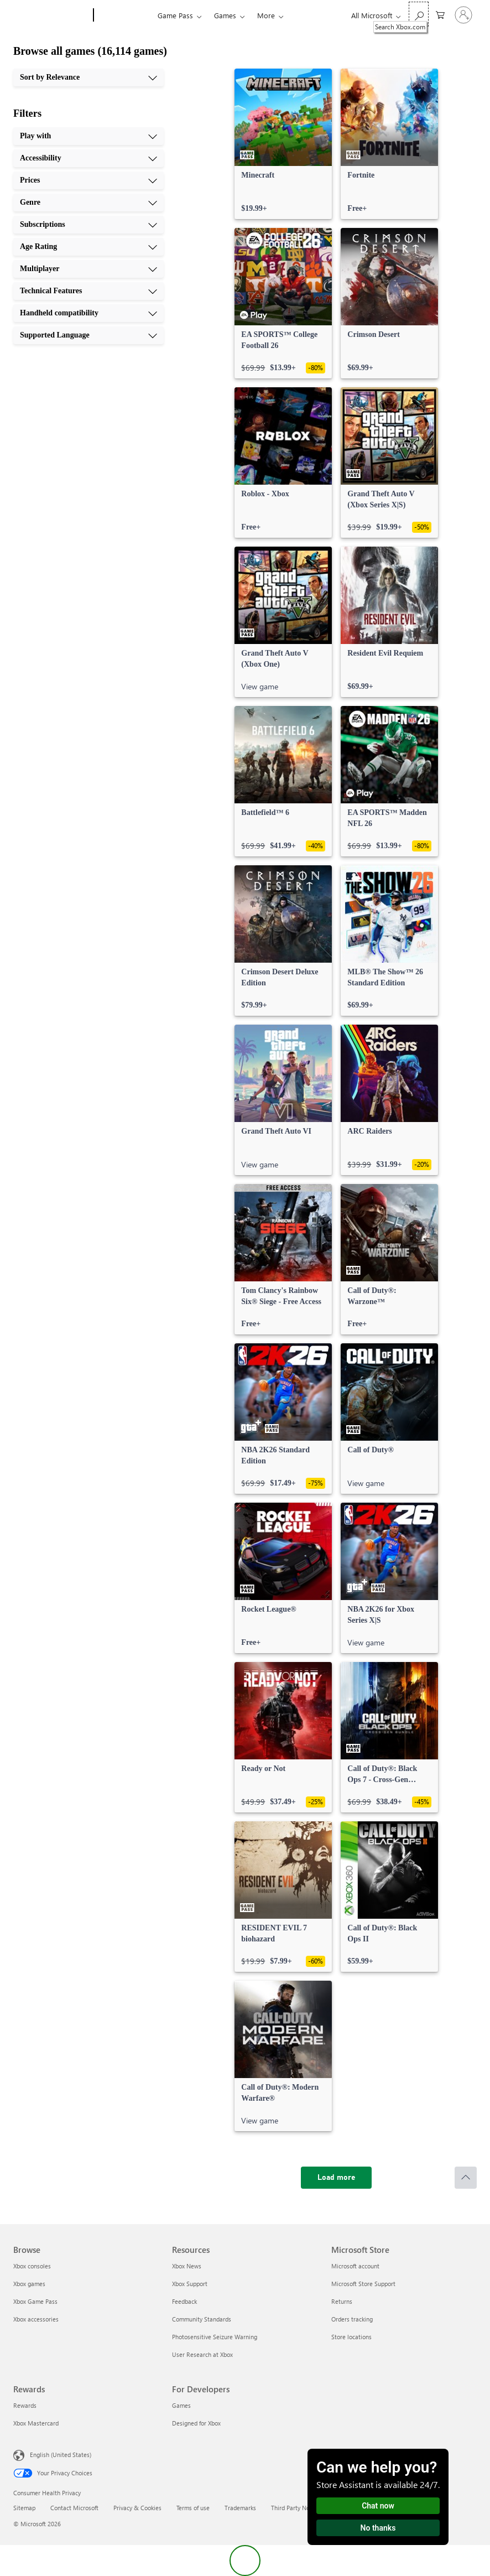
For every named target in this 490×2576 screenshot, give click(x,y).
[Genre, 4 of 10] (88, 202)
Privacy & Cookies (137, 2507)
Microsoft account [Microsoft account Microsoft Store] (355, 2265)
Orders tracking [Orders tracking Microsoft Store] (352, 2319)
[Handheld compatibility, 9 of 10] (88, 313)
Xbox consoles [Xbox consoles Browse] (32, 2265)
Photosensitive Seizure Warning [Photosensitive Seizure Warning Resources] (214, 2336)
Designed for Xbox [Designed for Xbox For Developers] (196, 2423)
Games (225, 15)
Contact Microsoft (74, 2507)
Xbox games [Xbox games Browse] (29, 2283)
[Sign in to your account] (463, 15)
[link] (283, 144)
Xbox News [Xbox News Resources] (186, 2265)
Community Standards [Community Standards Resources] (201, 2319)
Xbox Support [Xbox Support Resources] (189, 2283)
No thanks (378, 2527)
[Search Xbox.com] (419, 14)
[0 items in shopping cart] (440, 14)
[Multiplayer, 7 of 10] (88, 269)
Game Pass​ (175, 15)
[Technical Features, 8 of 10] (88, 291)
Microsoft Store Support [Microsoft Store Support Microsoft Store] (363, 2283)
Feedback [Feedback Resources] (184, 2301)
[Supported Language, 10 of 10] (88, 335)
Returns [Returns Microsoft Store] (341, 2301)
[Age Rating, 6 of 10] (88, 247)
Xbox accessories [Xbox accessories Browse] (36, 2319)
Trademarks (240, 2507)
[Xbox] (124, 15)
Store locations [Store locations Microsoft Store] (351, 2336)
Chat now (378, 2505)
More (266, 15)
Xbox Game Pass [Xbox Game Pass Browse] (35, 2301)
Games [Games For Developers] (181, 2405)
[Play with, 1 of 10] (88, 136)
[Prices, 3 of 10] (88, 180)
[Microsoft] (51, 15)
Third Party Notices (296, 2507)
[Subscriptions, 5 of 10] (88, 224)
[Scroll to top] (466, 2178)
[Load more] (336, 2178)
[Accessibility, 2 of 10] (88, 158)
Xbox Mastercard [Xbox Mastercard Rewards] (36, 2423)
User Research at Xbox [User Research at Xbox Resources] (202, 2354)
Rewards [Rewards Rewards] (25, 2405)
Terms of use (193, 2507)
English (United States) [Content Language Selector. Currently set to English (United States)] (60, 2454)
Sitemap (24, 2507)
